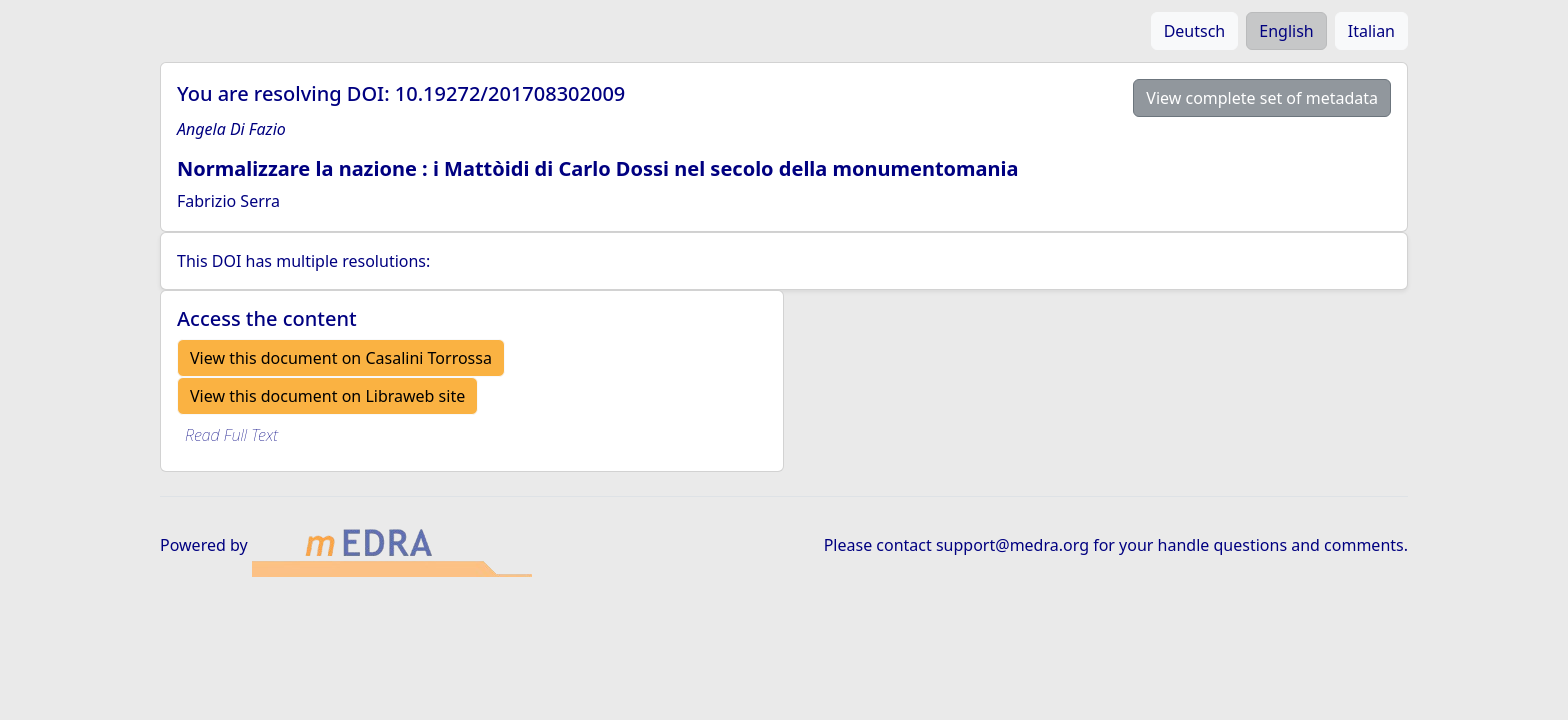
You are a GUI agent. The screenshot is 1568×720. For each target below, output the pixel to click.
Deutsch (1195, 31)
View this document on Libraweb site (327, 396)
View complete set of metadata (1262, 98)
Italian (1371, 31)
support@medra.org (1012, 545)
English (1286, 31)
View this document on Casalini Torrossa (341, 358)
